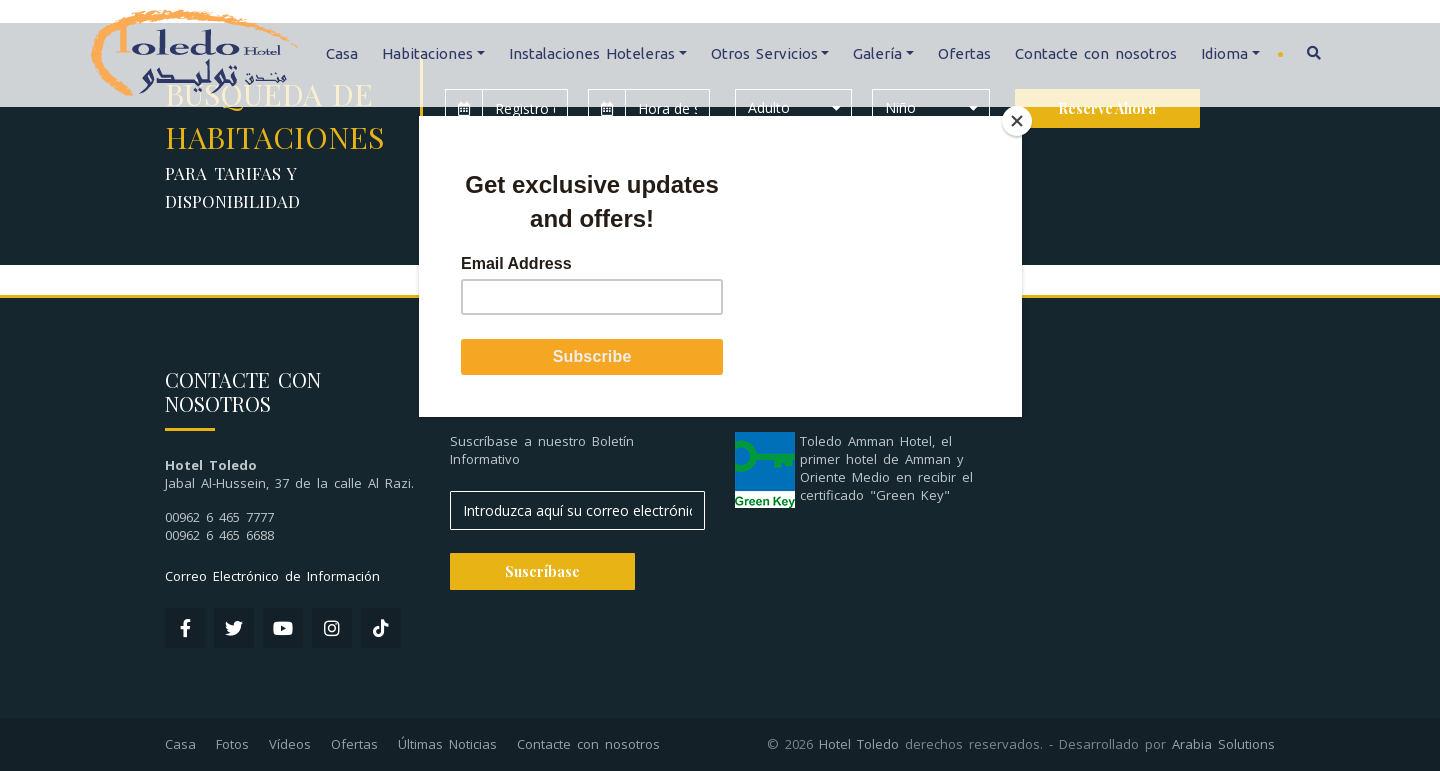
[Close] (1017, 121)
